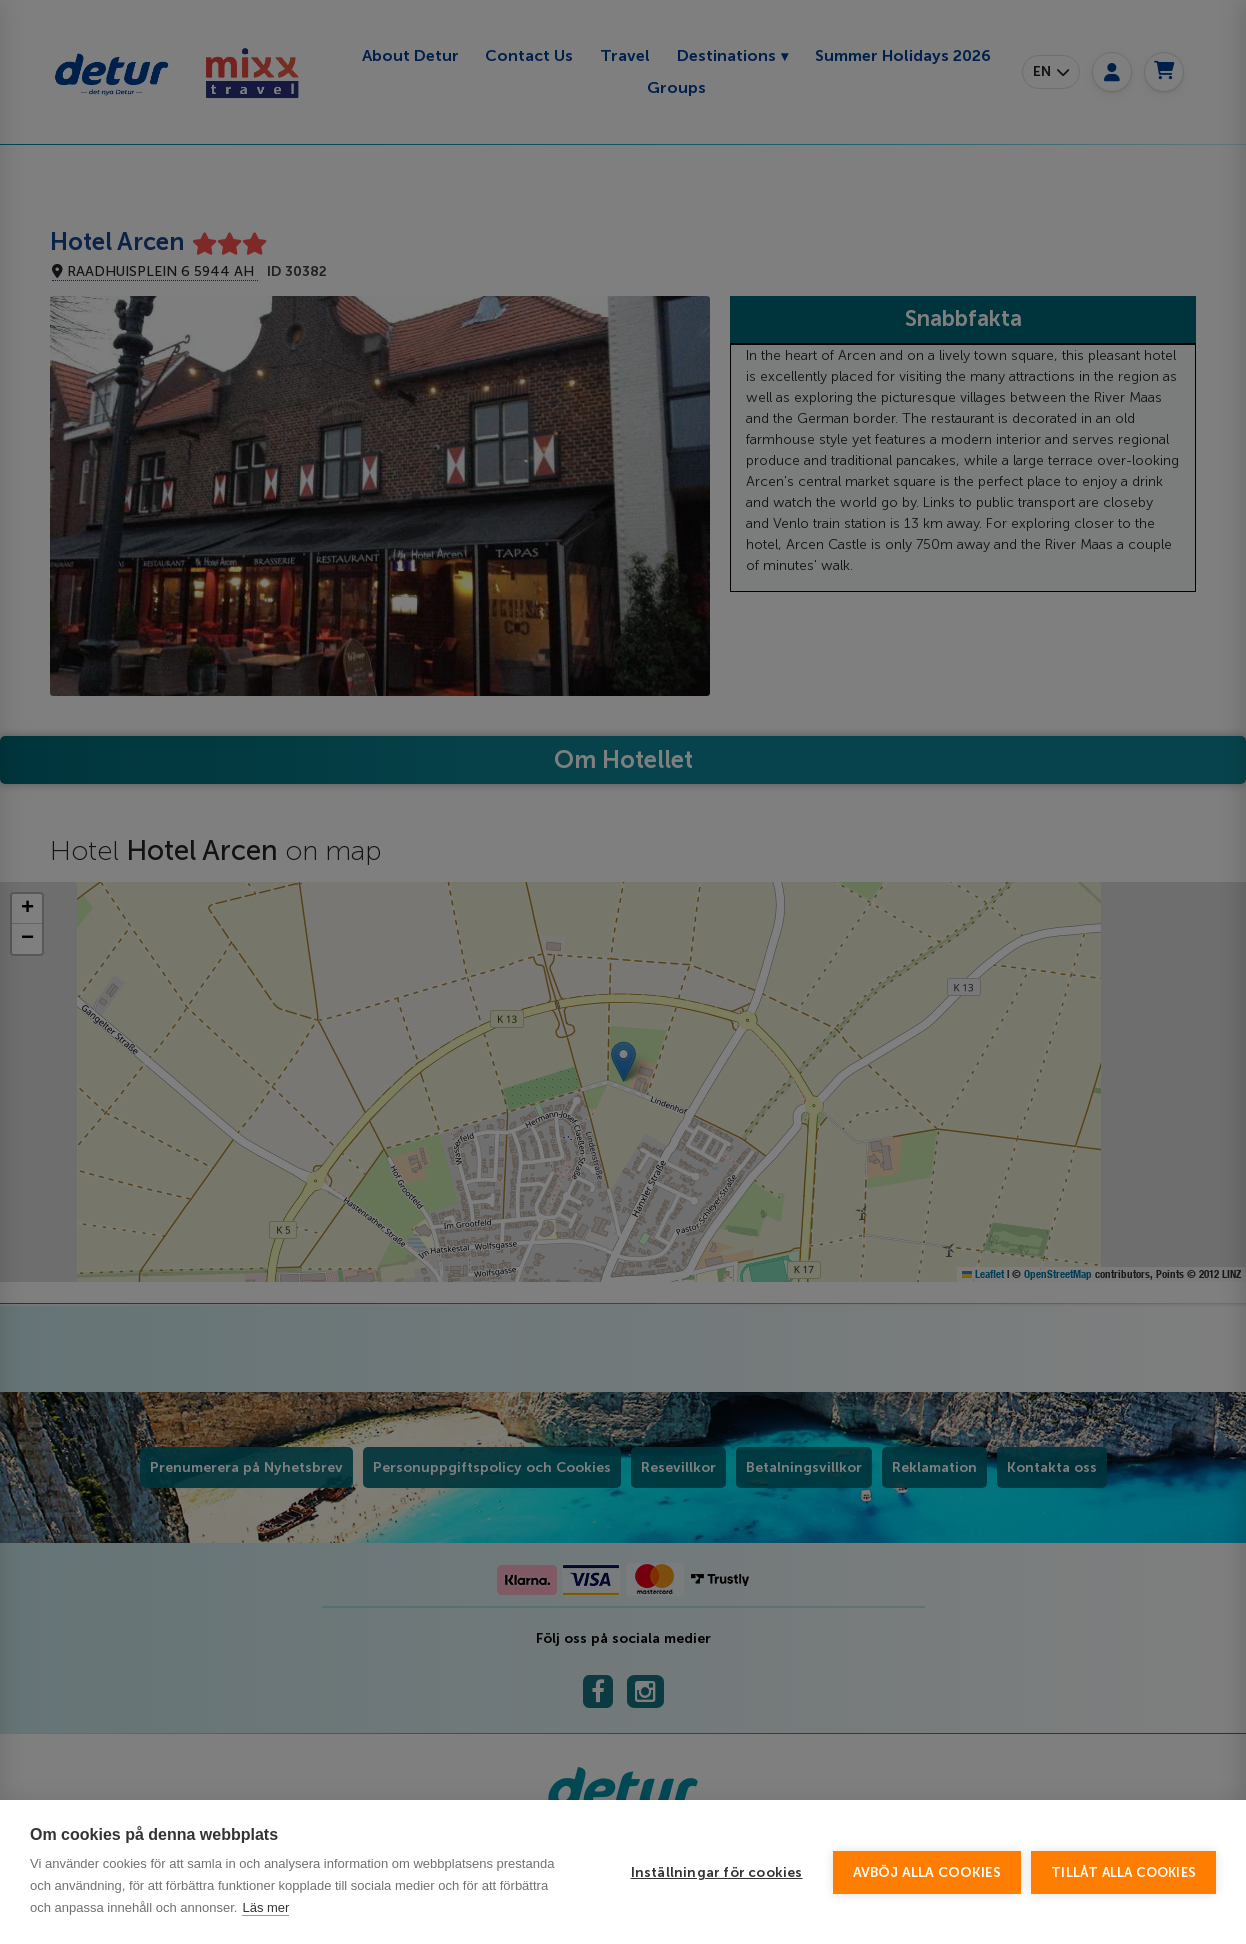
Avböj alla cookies (927, 1872)
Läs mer (265, 1907)
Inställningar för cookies (717, 1872)
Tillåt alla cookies (1123, 1872)
